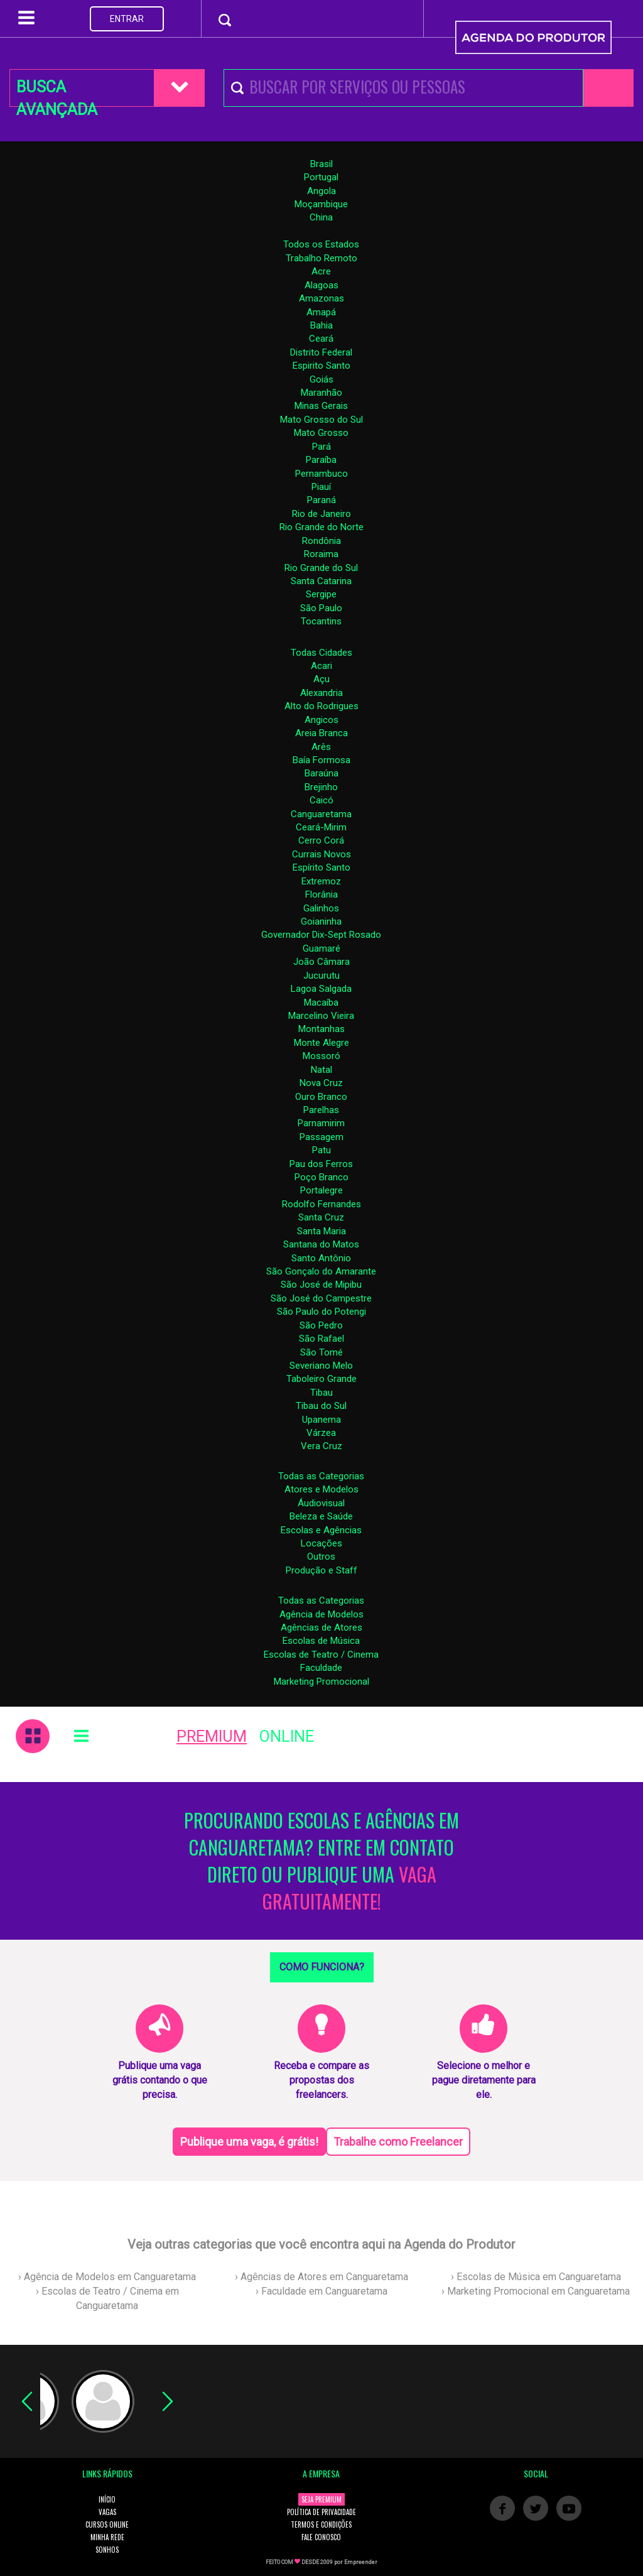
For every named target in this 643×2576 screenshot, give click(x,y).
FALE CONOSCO (321, 2537)
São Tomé (321, 1352)
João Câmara (321, 961)
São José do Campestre (321, 1298)
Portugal (321, 177)
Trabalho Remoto (321, 258)
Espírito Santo (321, 867)
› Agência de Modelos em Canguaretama (107, 2277)
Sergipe (321, 594)
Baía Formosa (321, 760)
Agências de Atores (321, 1627)
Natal (321, 1069)
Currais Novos (321, 854)
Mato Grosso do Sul (321, 419)
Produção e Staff (321, 1570)
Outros (321, 1556)
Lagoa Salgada (321, 988)
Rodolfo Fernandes (321, 1204)
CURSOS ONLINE (107, 2524)
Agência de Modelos (321, 1614)
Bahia (321, 325)
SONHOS (107, 2550)
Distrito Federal (321, 352)
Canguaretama (321, 814)
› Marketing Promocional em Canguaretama (535, 2291)
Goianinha (321, 921)
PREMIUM (211, 1736)
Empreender (360, 2562)
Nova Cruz (321, 1083)
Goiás (321, 379)
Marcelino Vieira (321, 1015)
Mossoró (321, 1056)
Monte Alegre (321, 1042)
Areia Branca (321, 733)
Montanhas (321, 1029)
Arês (321, 747)
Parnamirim (321, 1123)
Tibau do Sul (321, 1405)
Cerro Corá (321, 840)
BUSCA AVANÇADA (56, 92)
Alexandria (321, 692)
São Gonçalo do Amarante (321, 1271)
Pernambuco (321, 473)
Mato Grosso (321, 432)
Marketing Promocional (321, 1681)
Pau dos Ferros (321, 1164)
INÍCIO (107, 2499)
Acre (321, 271)
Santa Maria (321, 1231)
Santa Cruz (321, 1217)
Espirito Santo (321, 365)
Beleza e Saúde (321, 1516)
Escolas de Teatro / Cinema (321, 1654)
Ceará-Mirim (321, 827)
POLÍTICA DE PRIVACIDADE (321, 2512)
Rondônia (321, 540)
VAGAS (107, 2512)
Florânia (321, 894)
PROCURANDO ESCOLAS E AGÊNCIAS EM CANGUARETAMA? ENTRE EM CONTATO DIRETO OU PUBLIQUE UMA (321, 1861)
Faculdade (321, 1667)
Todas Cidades (321, 652)
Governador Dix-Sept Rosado (321, 934)
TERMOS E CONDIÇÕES (321, 2524)
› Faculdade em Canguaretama (321, 2291)
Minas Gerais (321, 405)
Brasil (321, 164)
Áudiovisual (321, 1503)
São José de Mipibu (321, 1284)
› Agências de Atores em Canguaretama (321, 2277)
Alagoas (321, 285)
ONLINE (286, 1736)
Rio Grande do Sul (321, 567)
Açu (321, 679)
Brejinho (321, 787)
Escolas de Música (321, 1640)
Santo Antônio (321, 1258)
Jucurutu (321, 975)
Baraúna (321, 773)
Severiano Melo (321, 1365)
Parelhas (321, 1110)
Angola (321, 191)
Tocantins (321, 621)
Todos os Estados (321, 244)
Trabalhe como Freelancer (398, 2141)
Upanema (321, 1419)
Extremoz (321, 881)
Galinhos (321, 908)
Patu (321, 1150)
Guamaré (321, 948)
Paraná (321, 500)
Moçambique (321, 204)
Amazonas (321, 298)
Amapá (321, 312)
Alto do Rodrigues (321, 706)
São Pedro (321, 1325)
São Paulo (321, 608)
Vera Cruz (321, 1446)
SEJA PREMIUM (321, 2499)
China (321, 217)
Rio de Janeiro (321, 513)
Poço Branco (321, 1177)
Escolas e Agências (321, 1530)
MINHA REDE (107, 2537)
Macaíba (321, 1002)
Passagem (321, 1137)
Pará (321, 446)
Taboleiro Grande (321, 1378)
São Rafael (321, 1338)
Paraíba (321, 459)
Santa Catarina (321, 581)
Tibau (321, 1392)
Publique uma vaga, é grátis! (249, 2141)
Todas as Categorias (321, 1476)
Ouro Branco (321, 1096)
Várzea (321, 1432)
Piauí (321, 486)
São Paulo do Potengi (321, 1311)
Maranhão (321, 392)
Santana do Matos (321, 1244)
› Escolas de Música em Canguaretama (536, 2277)
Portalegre (321, 1190)
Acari (321, 665)
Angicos (321, 720)
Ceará (321, 338)
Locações (321, 1543)
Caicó (321, 800)
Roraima (321, 554)
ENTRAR (127, 19)
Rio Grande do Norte (321, 527)
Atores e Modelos (321, 1489)
